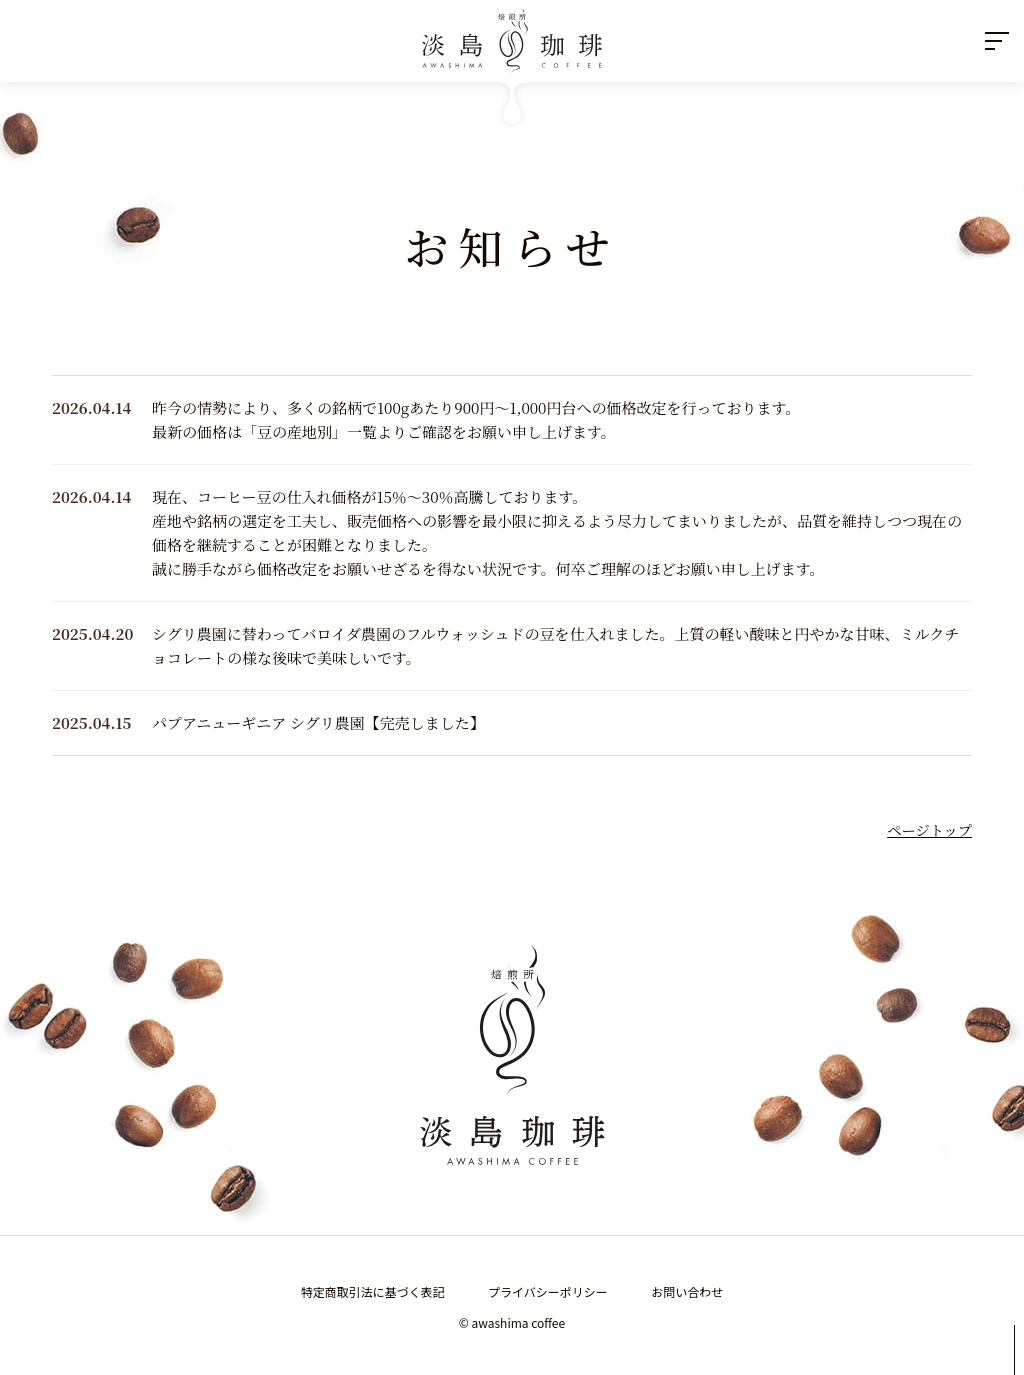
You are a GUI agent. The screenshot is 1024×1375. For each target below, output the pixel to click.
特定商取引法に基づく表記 (373, 1291)
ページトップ (929, 830)
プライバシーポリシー (548, 1291)
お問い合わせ (687, 1291)
